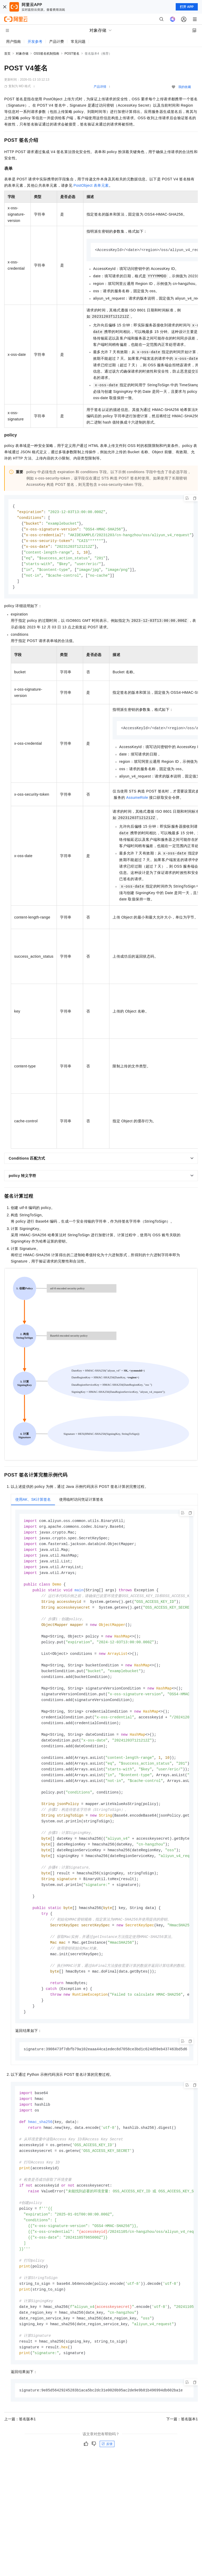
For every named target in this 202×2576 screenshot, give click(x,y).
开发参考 (35, 41)
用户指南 (13, 41)
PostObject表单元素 (91, 185)
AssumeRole (137, 802)
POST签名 (71, 53)
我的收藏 (184, 87)
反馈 (107, 2483)
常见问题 (78, 41)
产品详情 (100, 86)
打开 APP (187, 7)
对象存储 (22, 53)
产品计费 (56, 41)
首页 (7, 53)
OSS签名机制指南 (46, 53)
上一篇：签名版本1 (20, 2459)
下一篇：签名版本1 (182, 2459)
